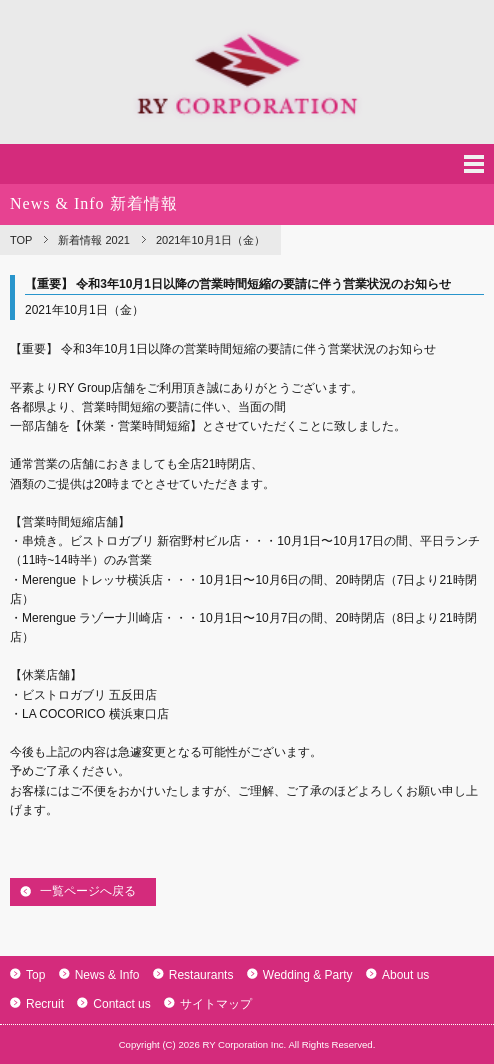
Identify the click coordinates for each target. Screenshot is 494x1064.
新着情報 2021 (94, 240)
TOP (21, 240)
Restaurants (193, 975)
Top (27, 975)
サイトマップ (208, 1004)
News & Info (99, 975)
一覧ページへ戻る (88, 891)
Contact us (113, 1004)
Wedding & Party (300, 975)
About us (397, 975)
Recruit (37, 1004)
